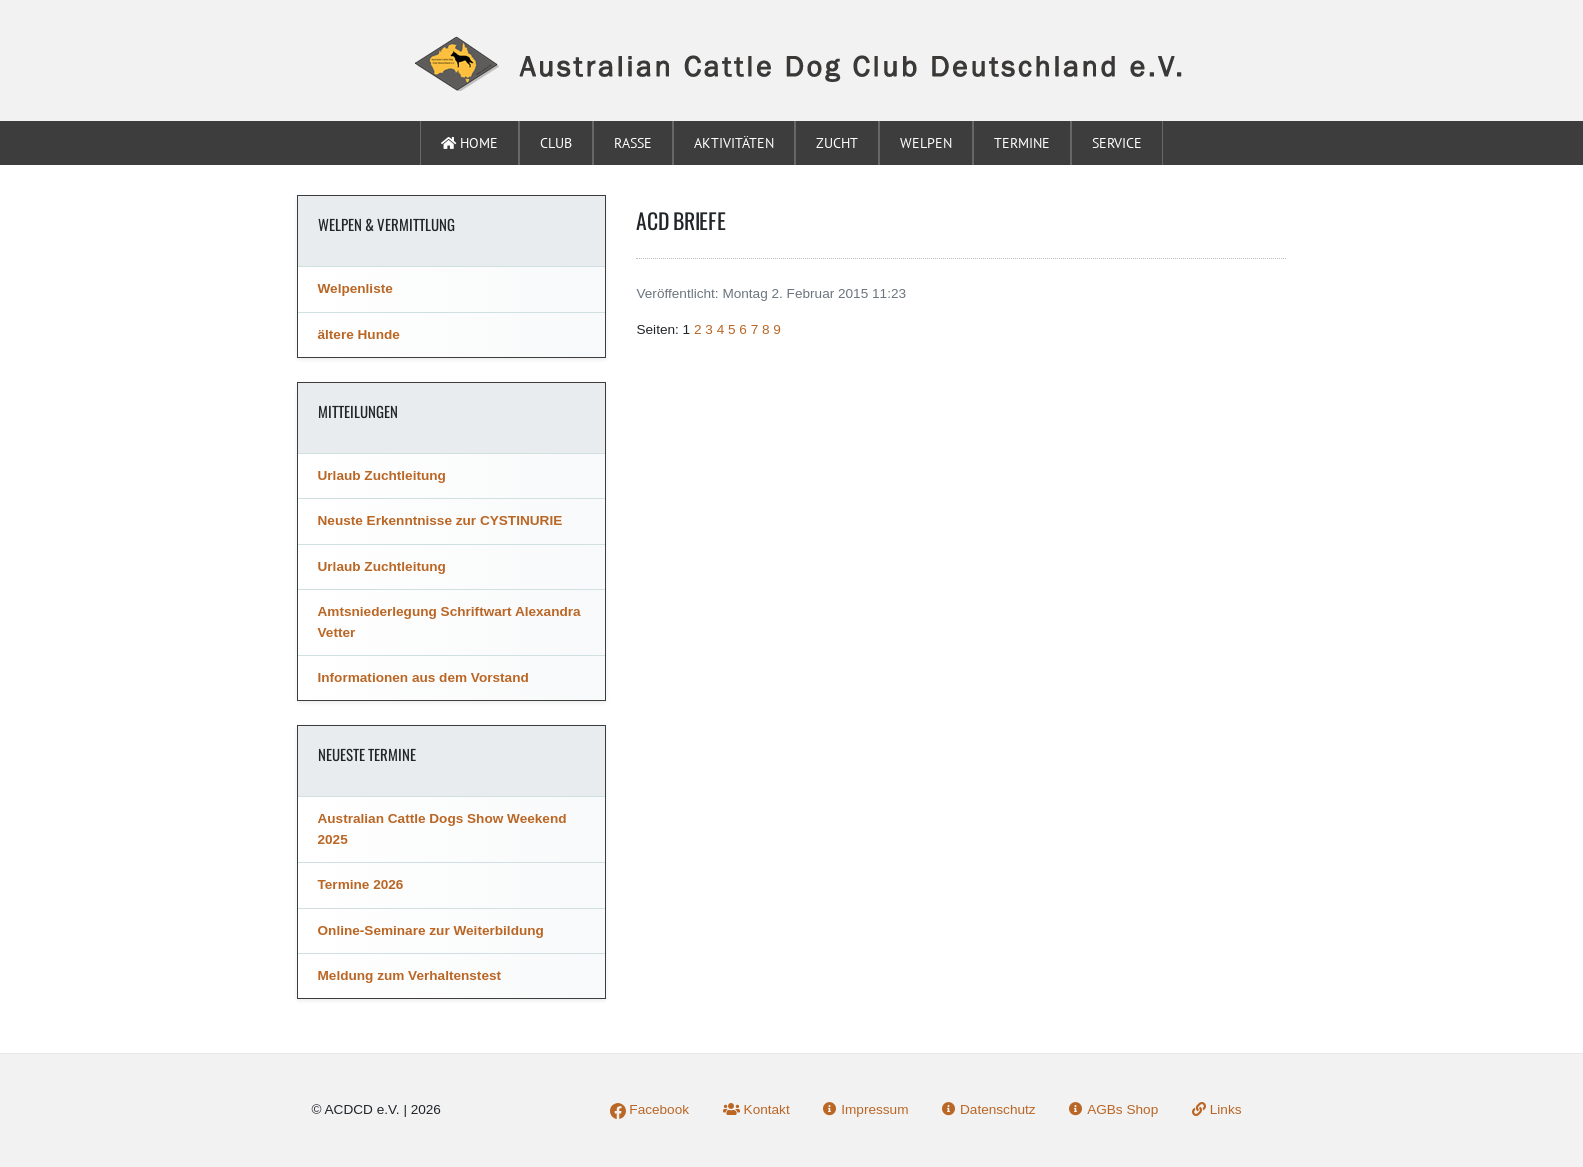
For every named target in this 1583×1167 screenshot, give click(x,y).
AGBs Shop (1113, 1109)
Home (469, 143)
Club (556, 143)
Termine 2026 (361, 884)
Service (1117, 143)
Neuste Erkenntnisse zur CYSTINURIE (440, 520)
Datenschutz (988, 1109)
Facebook (649, 1109)
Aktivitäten (734, 143)
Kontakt (756, 1109)
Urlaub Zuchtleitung (382, 475)
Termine (1022, 143)
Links (1217, 1109)
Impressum (865, 1109)
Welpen (926, 143)
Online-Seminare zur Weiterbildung (431, 930)
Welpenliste (355, 288)
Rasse (633, 143)
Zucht (837, 143)
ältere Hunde (359, 334)
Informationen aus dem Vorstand (423, 677)
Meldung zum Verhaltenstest (410, 975)
